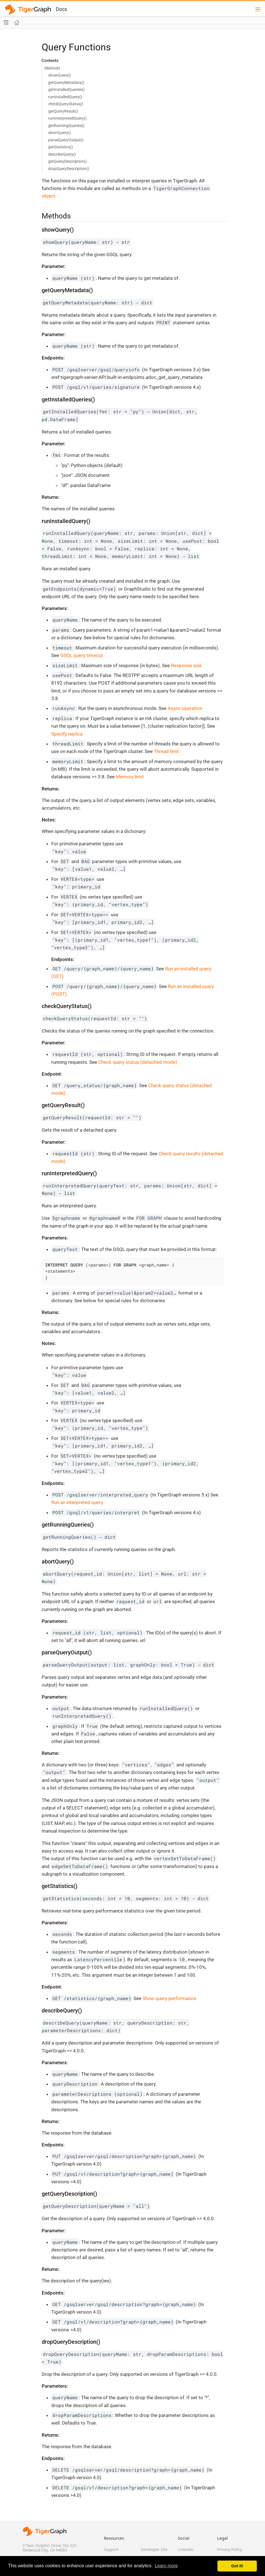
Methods (52, 68)
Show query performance (169, 1998)
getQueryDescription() (67, 161)
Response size (186, 665)
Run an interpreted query (77, 1502)
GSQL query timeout (81, 655)
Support (111, 2549)
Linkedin (185, 2549)
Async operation (185, 708)
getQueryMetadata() (66, 82)
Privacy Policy (229, 2549)
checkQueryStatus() (65, 104)
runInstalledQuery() (65, 97)
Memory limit (130, 776)
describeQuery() (62, 154)
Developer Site (154, 2549)
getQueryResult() (63, 111)
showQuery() (59, 75)
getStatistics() (60, 147)
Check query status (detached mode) (137, 1062)
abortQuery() (59, 132)
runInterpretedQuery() (67, 118)
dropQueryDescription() (68, 168)
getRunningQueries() (66, 125)
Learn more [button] (166, 2565)
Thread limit (166, 751)
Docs (61, 9)
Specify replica (67, 734)
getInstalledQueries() (66, 89)
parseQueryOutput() (66, 140)
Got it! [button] (237, 2566)
